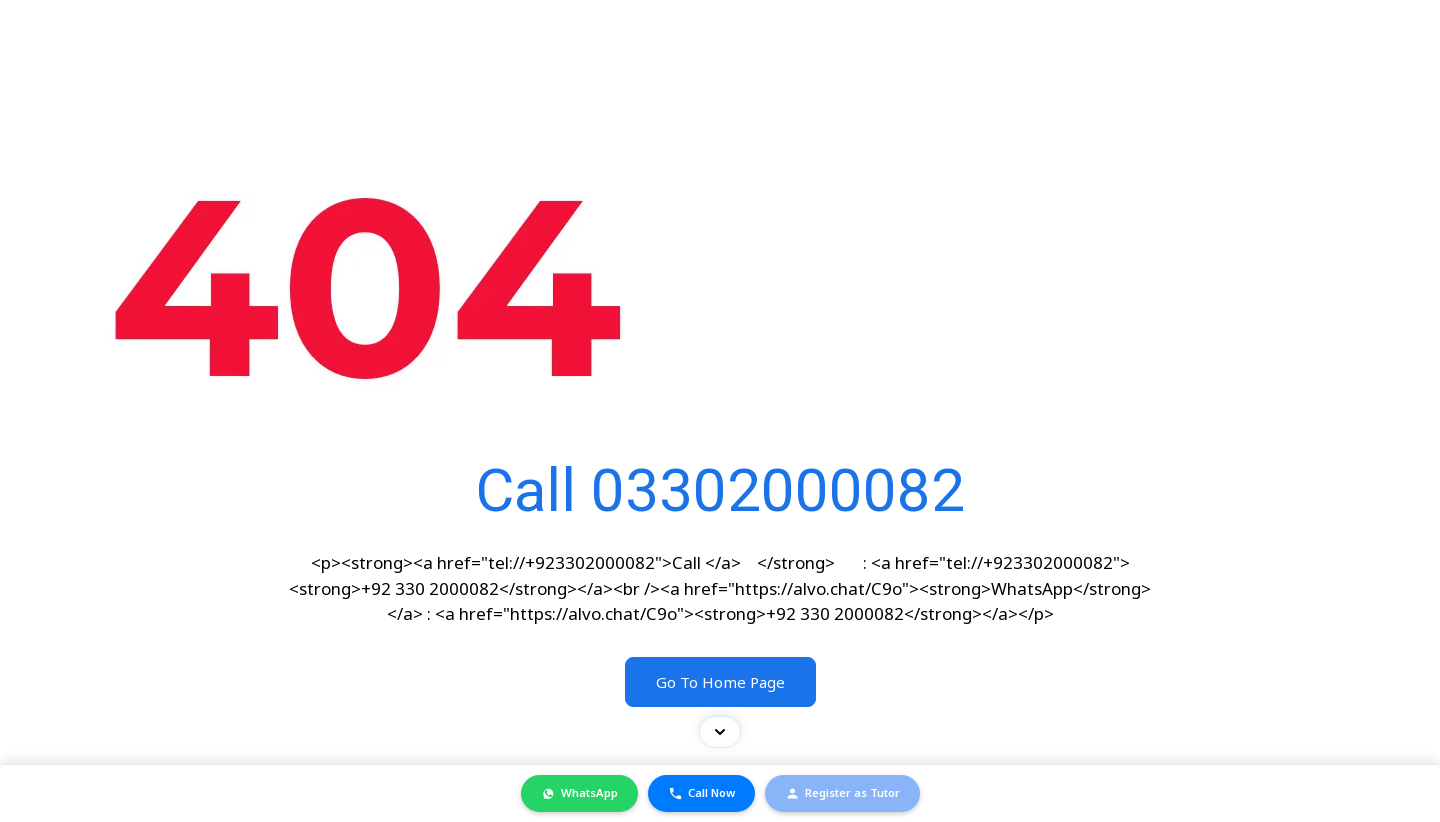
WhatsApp (579, 793)
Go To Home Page (720, 682)
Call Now (701, 793)
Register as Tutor (842, 793)
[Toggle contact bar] (720, 731)
